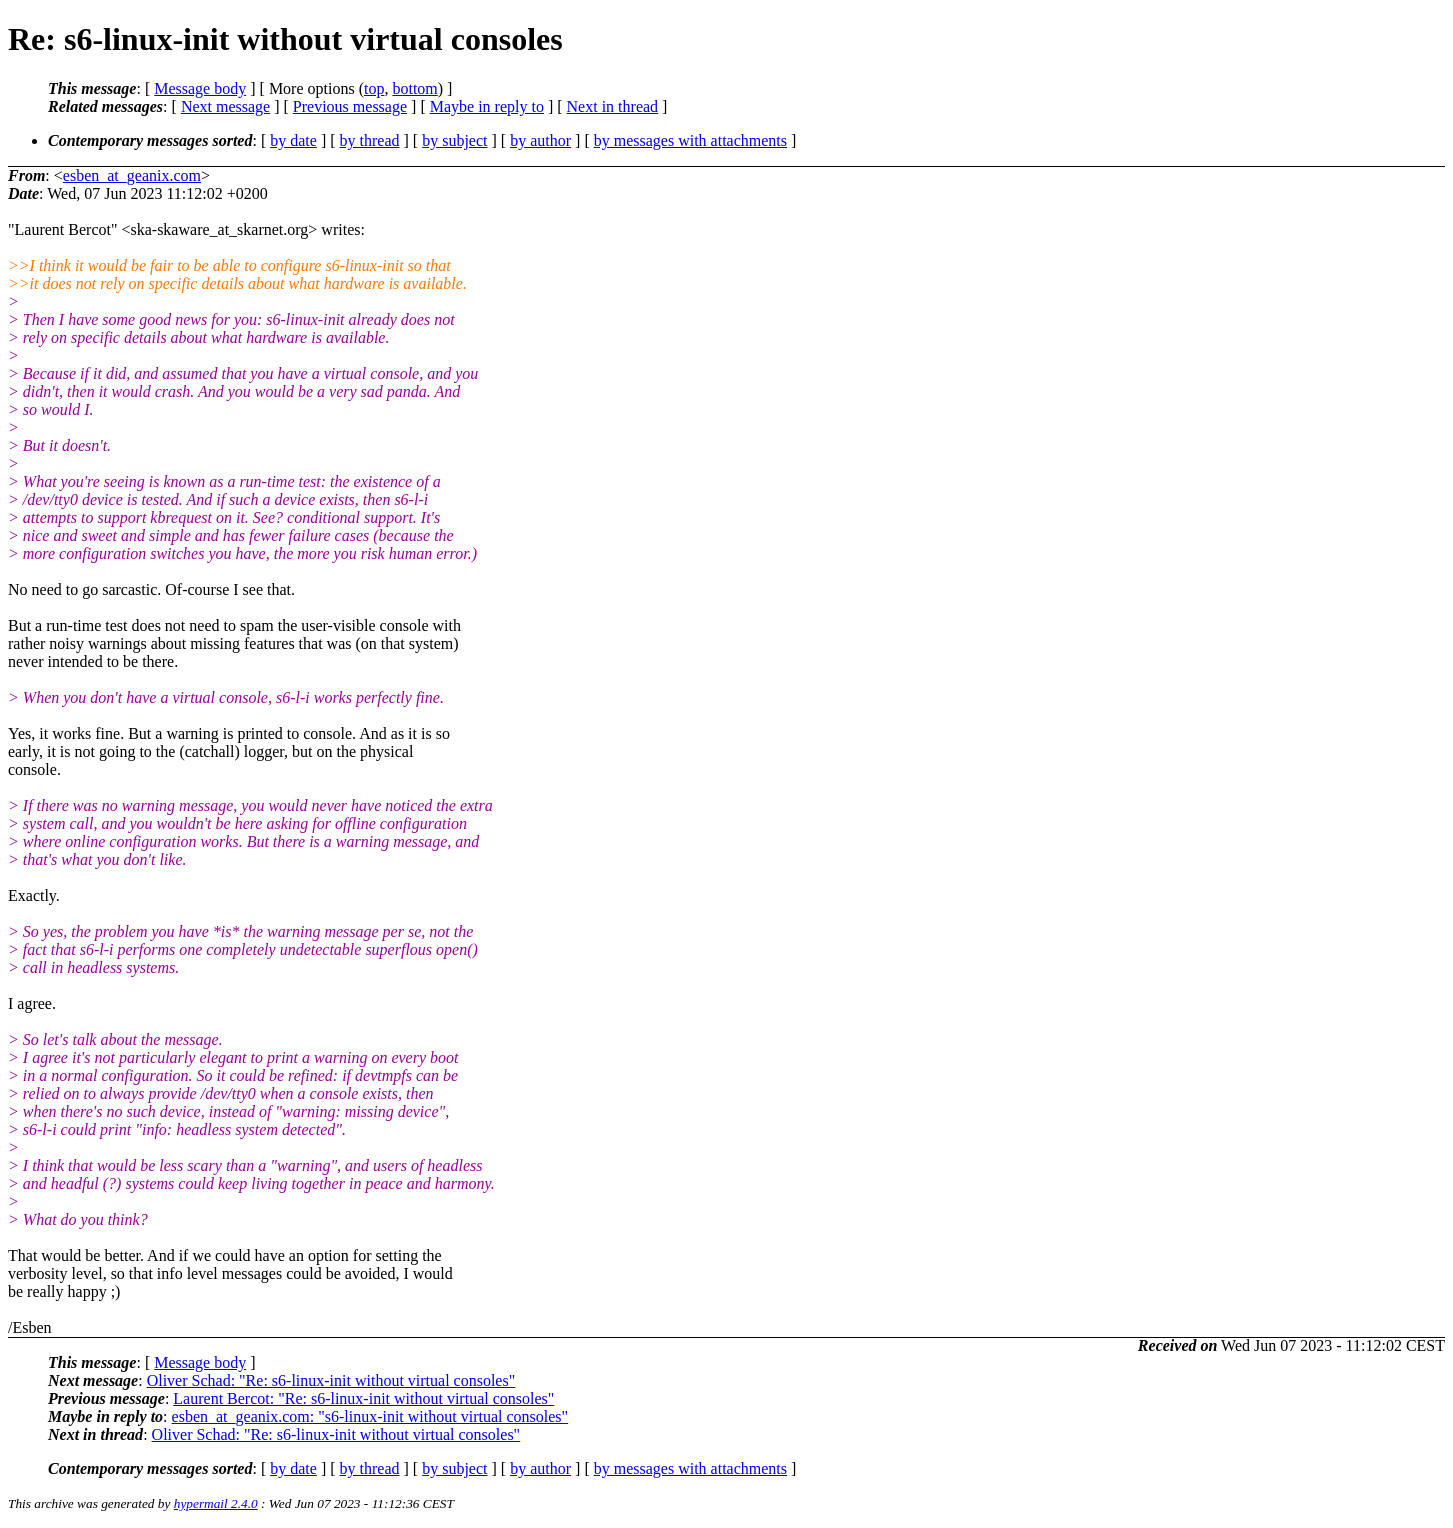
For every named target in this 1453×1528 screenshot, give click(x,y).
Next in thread (613, 106)
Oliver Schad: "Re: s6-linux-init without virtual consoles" (331, 1380)
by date (293, 140)
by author (540, 140)
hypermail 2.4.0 (216, 1503)
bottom (414, 88)
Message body (200, 88)
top (374, 88)
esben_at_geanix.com (132, 175)
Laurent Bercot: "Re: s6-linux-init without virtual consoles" (363, 1398)
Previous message (350, 106)
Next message (225, 106)
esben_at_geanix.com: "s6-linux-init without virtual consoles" (370, 1416)
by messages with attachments (690, 140)
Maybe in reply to (487, 106)
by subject (454, 140)
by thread (370, 140)
